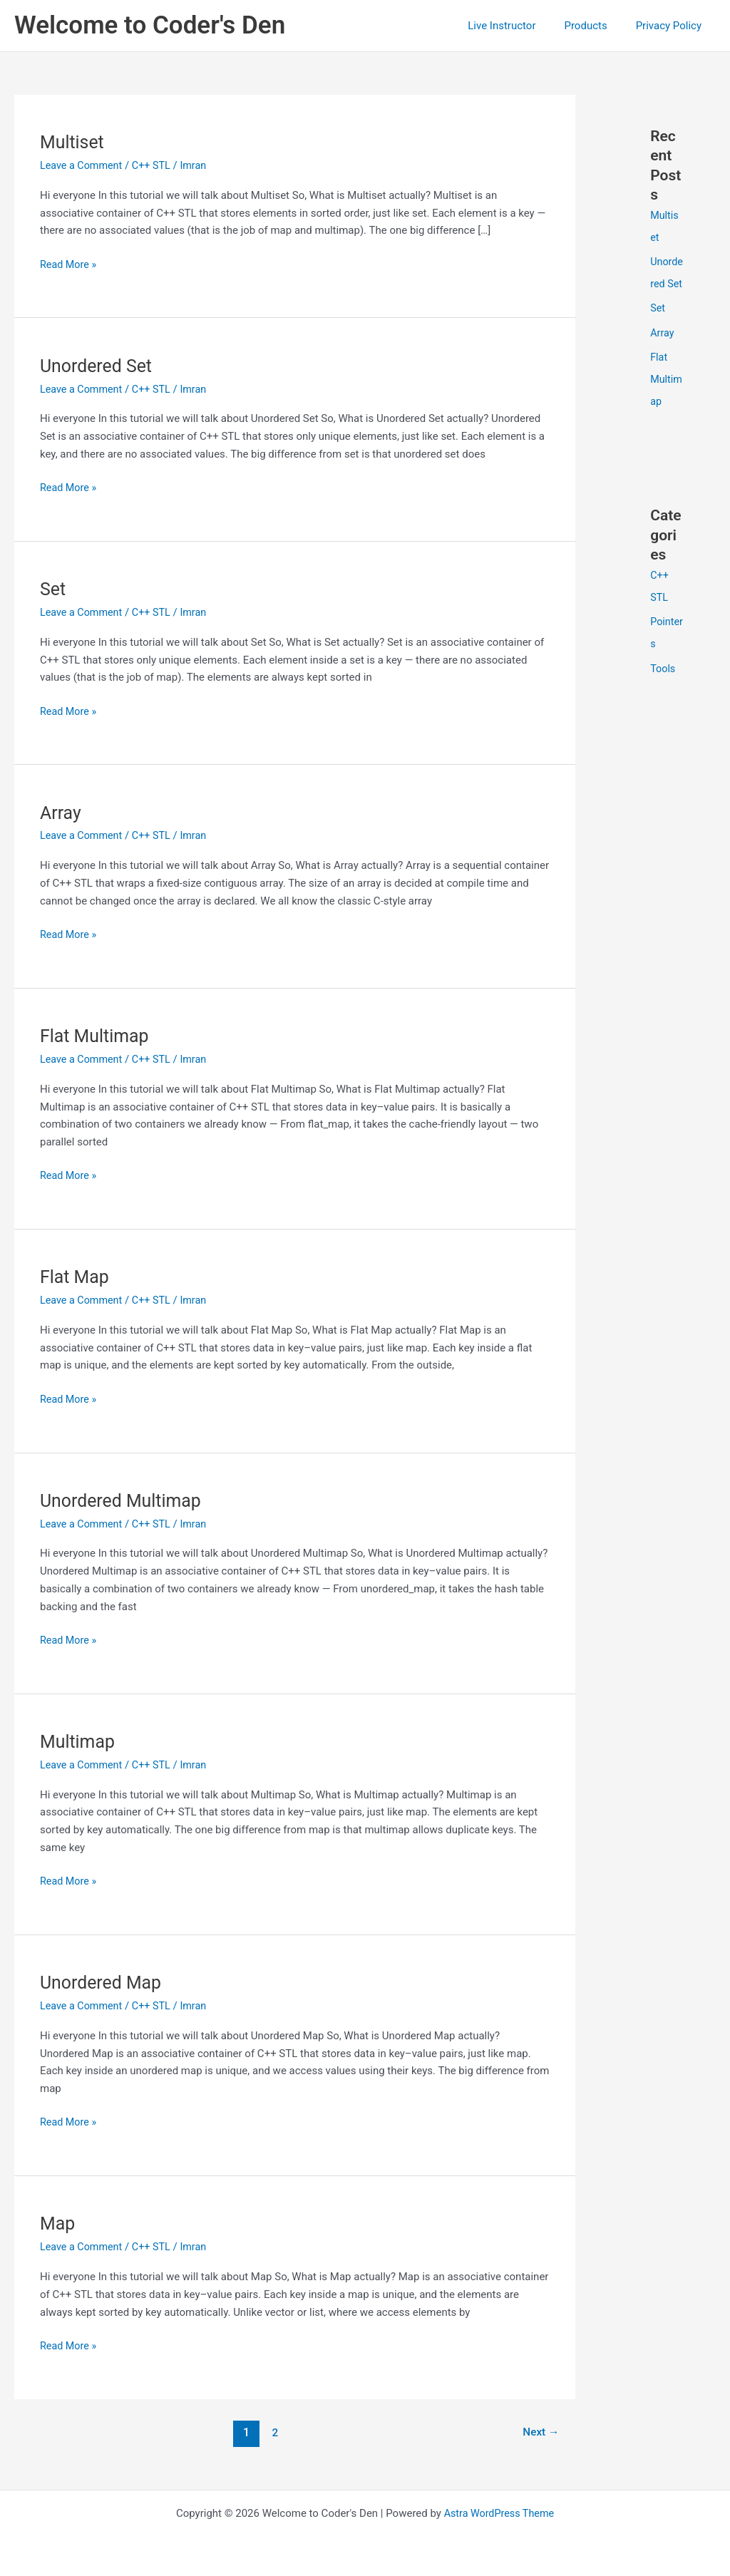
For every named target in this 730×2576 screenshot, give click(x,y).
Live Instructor (519, 25)
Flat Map (76, 1276)
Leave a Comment (83, 165)
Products (596, 25)
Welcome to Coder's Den (149, 25)
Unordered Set (98, 365)
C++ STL (155, 165)
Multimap (79, 1741)
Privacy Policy (672, 25)
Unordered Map (103, 1982)
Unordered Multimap (124, 1499)
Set (53, 588)
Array (61, 812)
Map (58, 2223)
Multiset (73, 142)
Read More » (69, 263)
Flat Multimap (97, 1035)
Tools (663, 683)
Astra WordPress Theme (499, 2513)
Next (539, 2431)
